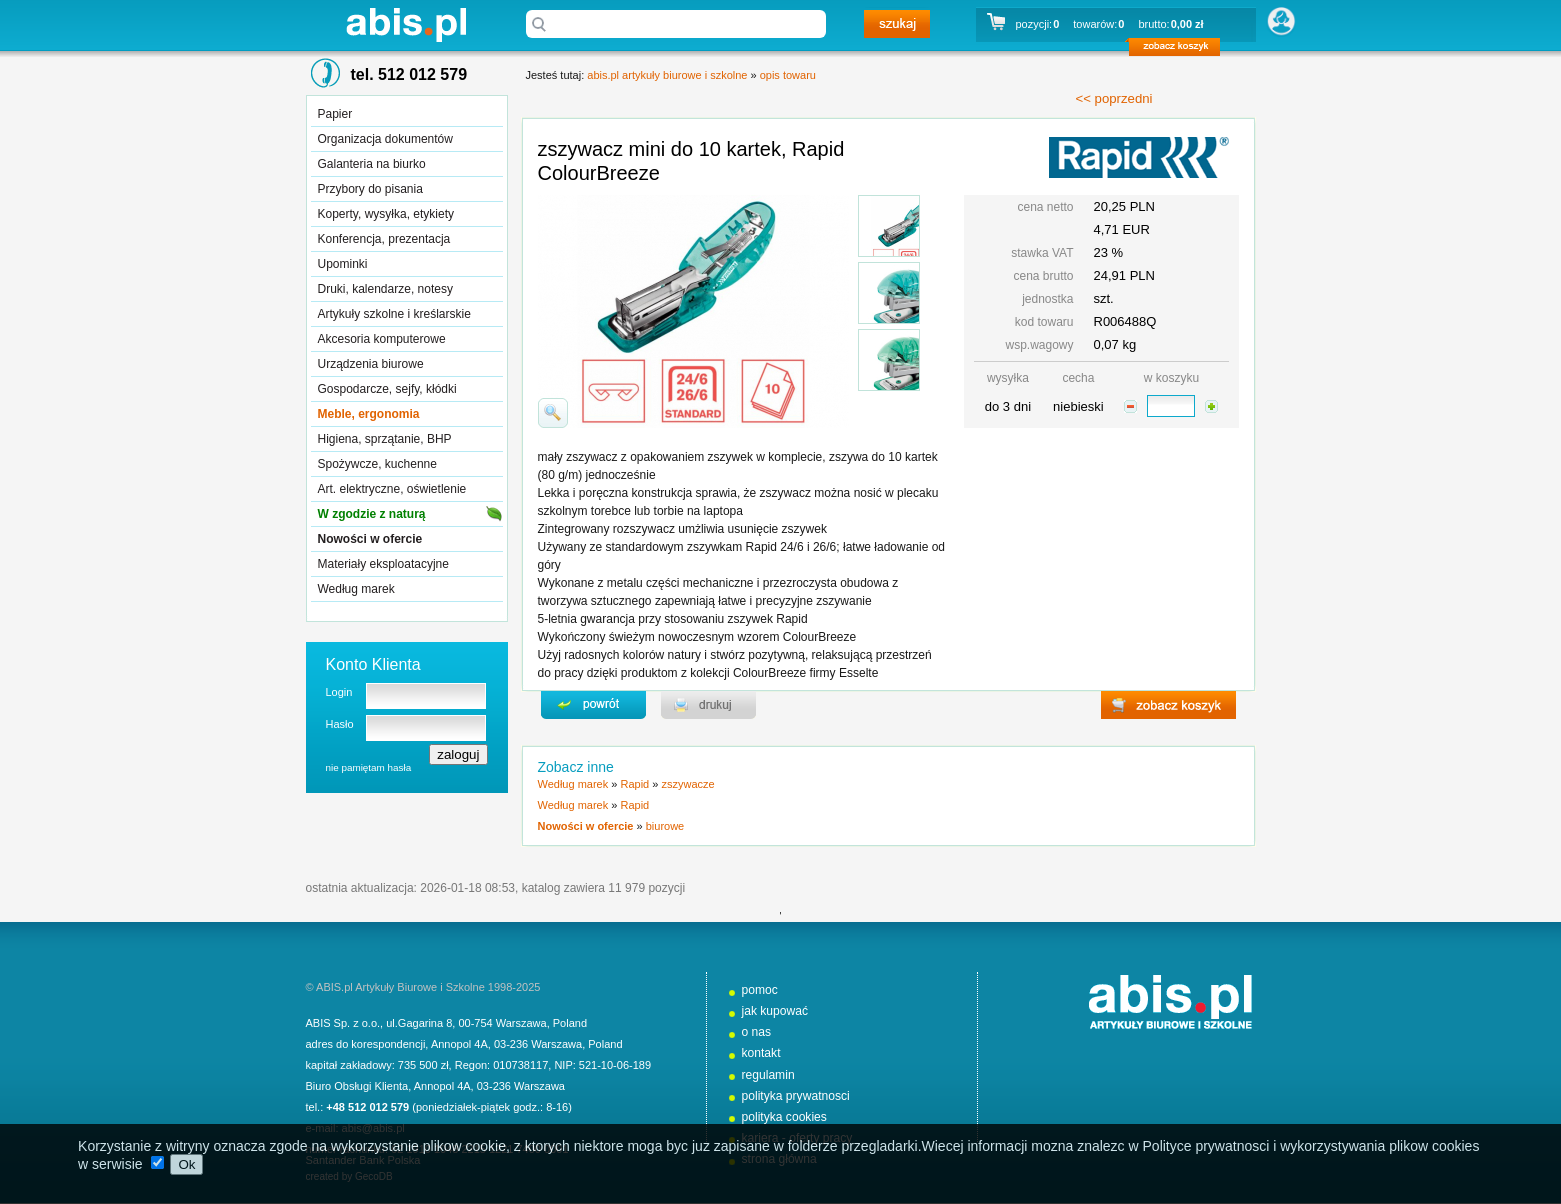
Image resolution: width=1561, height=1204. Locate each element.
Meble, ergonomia (369, 414)
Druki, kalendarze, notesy (385, 289)
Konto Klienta (373, 664)
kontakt (761, 1053)
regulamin (768, 1075)
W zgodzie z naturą (372, 514)
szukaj (897, 24)
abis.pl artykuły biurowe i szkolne (406, 24)
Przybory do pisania (370, 189)
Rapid (634, 784)
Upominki (343, 264)
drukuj (708, 705)
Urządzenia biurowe (371, 364)
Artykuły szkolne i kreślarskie (394, 314)
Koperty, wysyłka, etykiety (386, 214)
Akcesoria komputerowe (382, 339)
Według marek (356, 589)
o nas (757, 1032)
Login (339, 692)
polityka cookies (784, 1117)
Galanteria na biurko (372, 164)
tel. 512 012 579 (409, 74)
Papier (335, 114)
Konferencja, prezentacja (384, 239)
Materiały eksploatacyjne (383, 564)
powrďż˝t (593, 705)
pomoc (760, 990)
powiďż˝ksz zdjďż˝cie (553, 413)
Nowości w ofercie (370, 539)
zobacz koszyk (1180, 50)
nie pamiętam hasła (369, 767)
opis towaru (788, 75)
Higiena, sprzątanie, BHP (385, 439)
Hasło (340, 724)
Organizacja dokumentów (385, 139)
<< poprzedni (1114, 98)
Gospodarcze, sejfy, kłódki (387, 389)
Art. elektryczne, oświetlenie (392, 489)
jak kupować (775, 1011)
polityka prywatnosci (796, 1096)
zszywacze (687, 784)
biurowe (665, 826)
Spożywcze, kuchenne (377, 464)
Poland (570, 1023)
